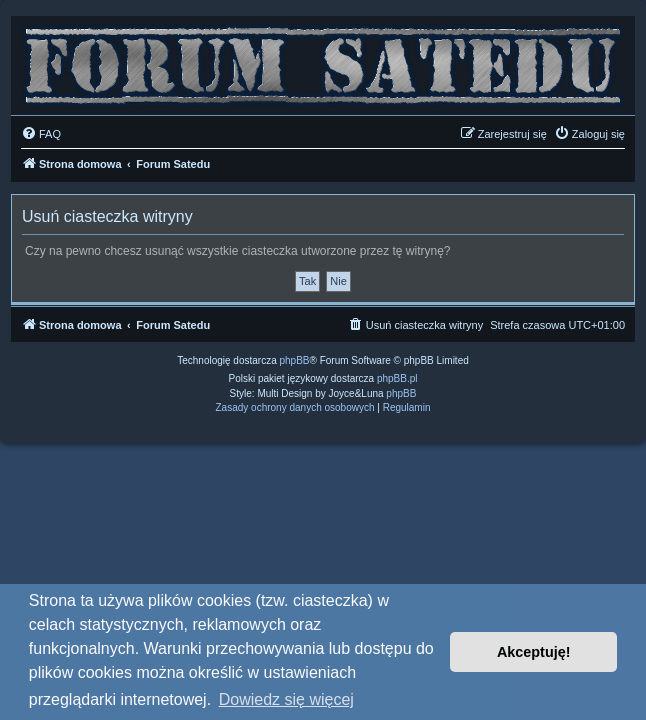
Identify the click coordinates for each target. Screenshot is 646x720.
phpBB (295, 360)
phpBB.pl (397, 378)
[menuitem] (41, 134)
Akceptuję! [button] (534, 652)
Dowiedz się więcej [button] (286, 699)
